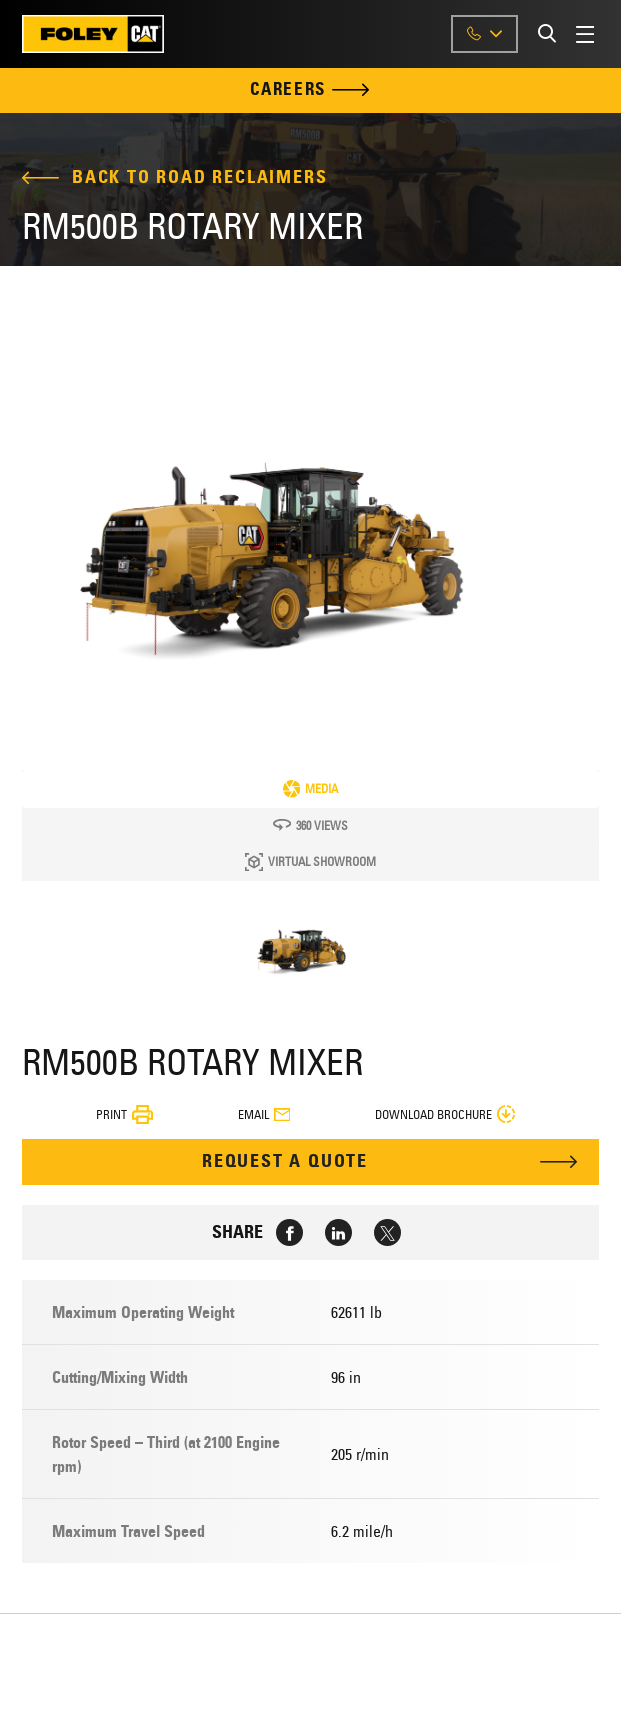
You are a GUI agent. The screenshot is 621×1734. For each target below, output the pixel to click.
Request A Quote (285, 1161)
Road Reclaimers (241, 177)
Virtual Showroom (310, 862)
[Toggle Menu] (587, 34)
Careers (310, 90)
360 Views (310, 825)
